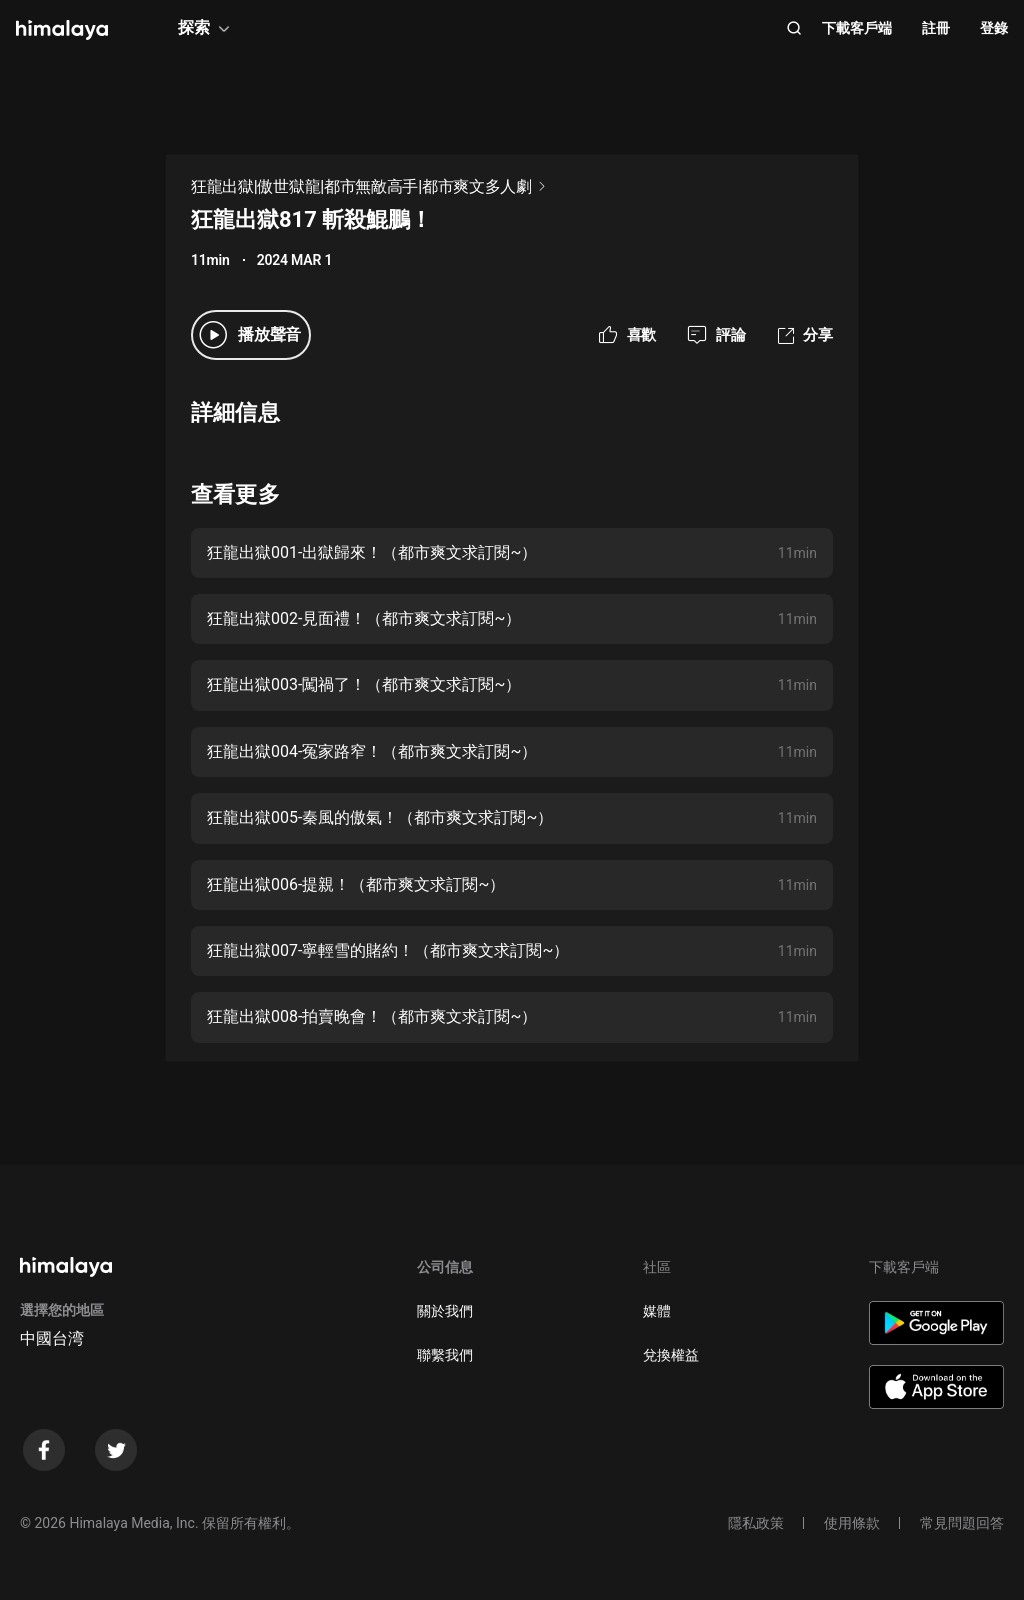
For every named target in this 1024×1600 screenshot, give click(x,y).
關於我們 (445, 1311)
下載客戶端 (857, 28)
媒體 (657, 1311)
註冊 (936, 28)
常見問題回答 (962, 1523)
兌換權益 (671, 1355)
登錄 (994, 28)
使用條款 (852, 1523)
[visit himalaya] (62, 30)
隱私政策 (756, 1523)
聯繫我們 (445, 1355)
